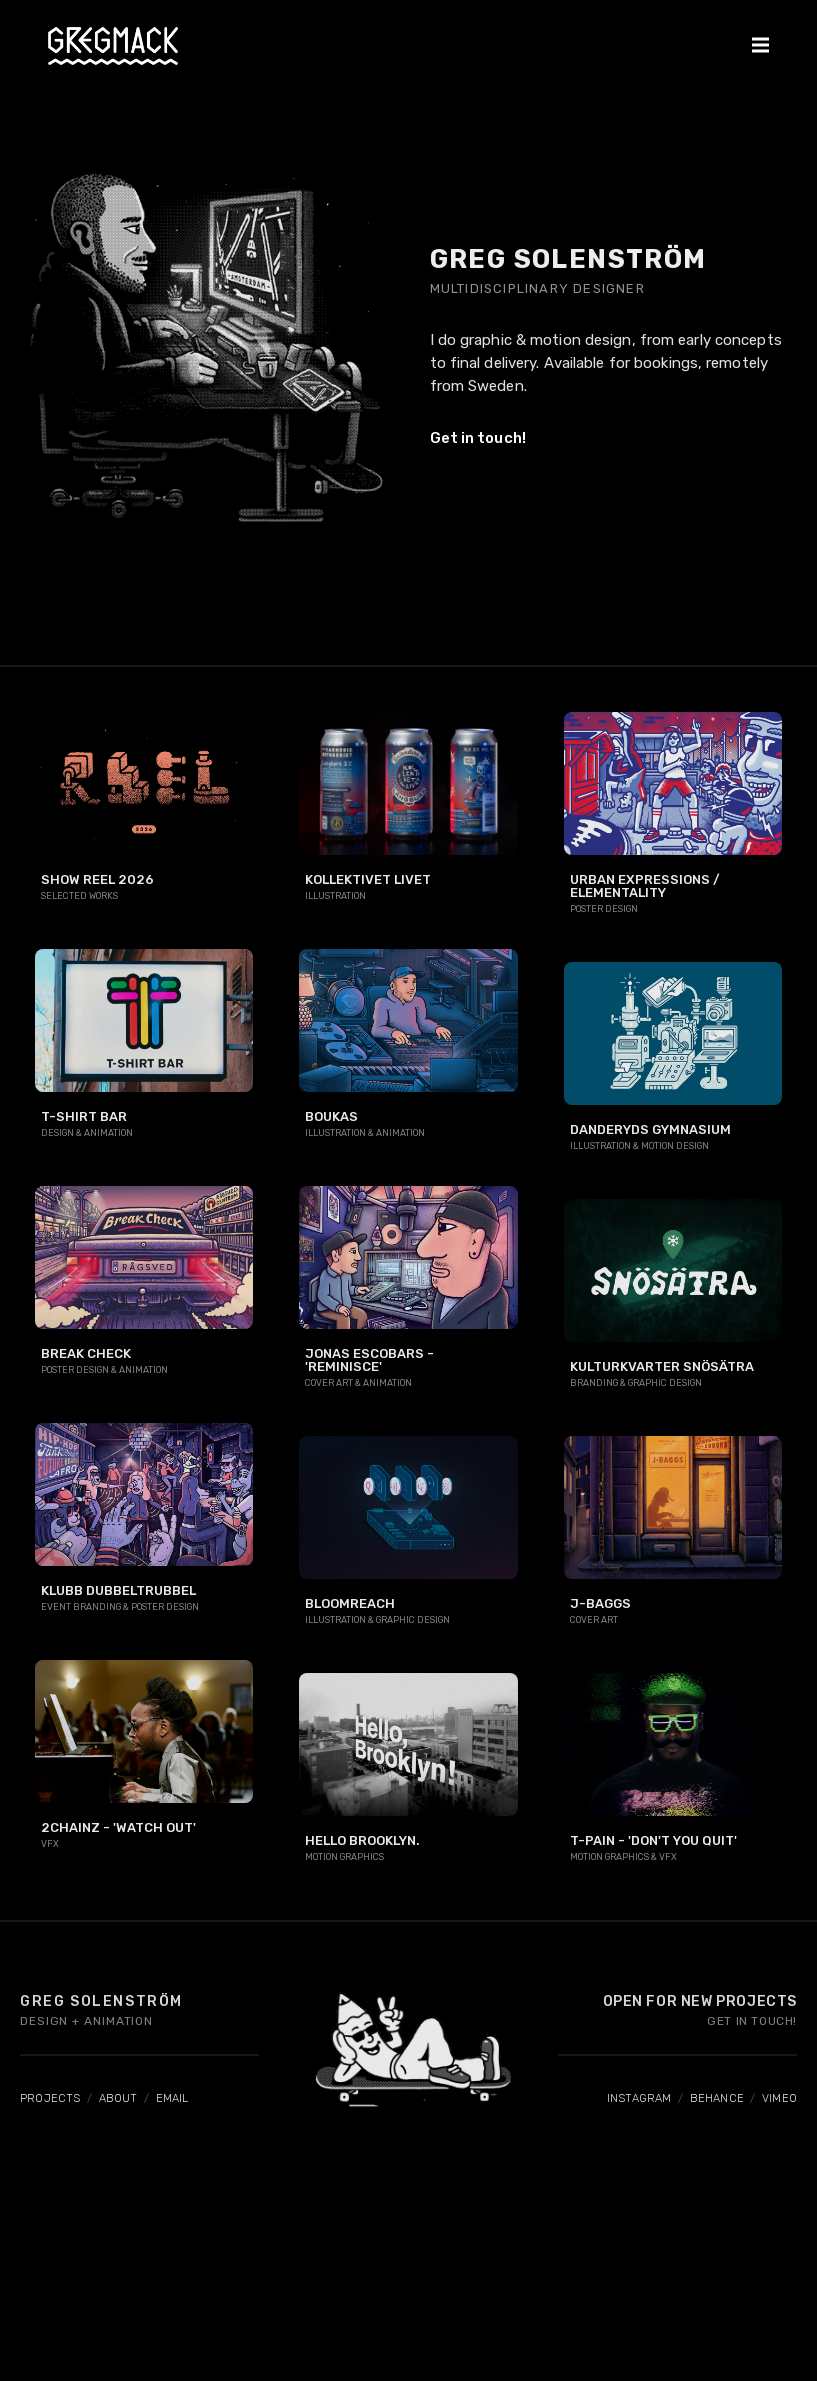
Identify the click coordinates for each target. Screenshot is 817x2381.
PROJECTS (50, 2098)
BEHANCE (717, 2098)
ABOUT (118, 2098)
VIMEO (779, 2098)
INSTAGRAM (639, 2098)
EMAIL (172, 2098)
